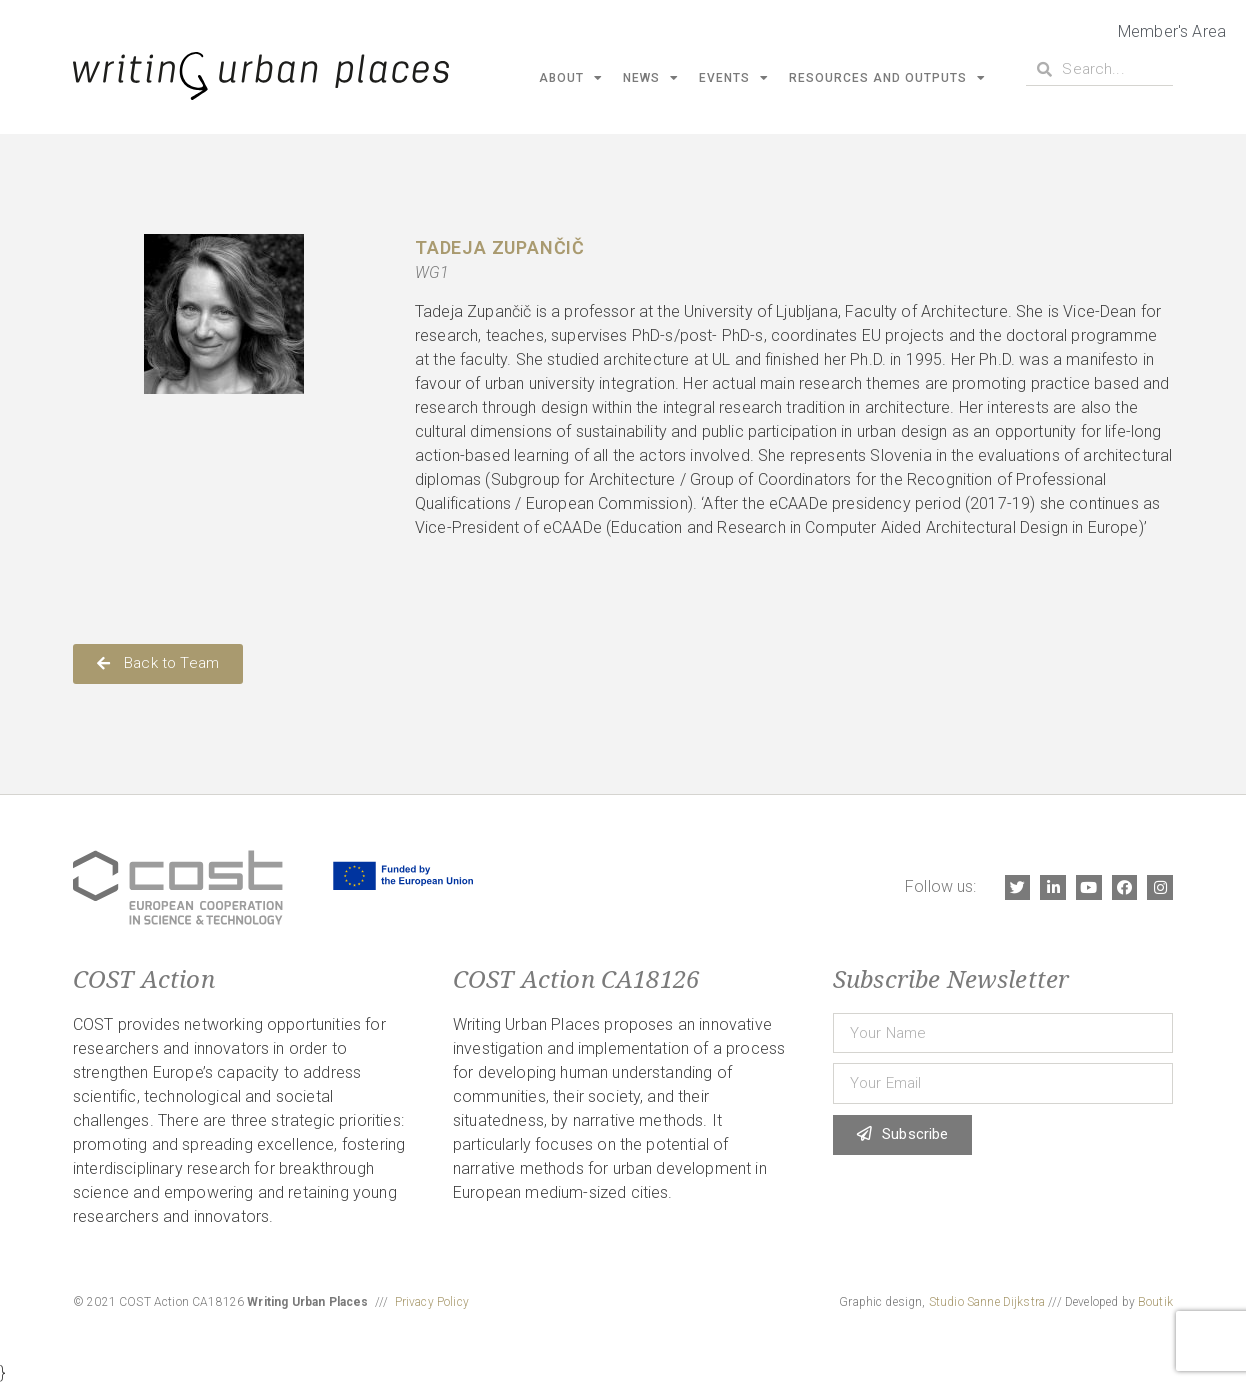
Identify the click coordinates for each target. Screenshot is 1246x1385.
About (571, 78)
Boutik (1155, 1302)
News (651, 78)
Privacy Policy (432, 1302)
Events (734, 78)
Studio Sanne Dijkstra (987, 1302)
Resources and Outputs (887, 78)
